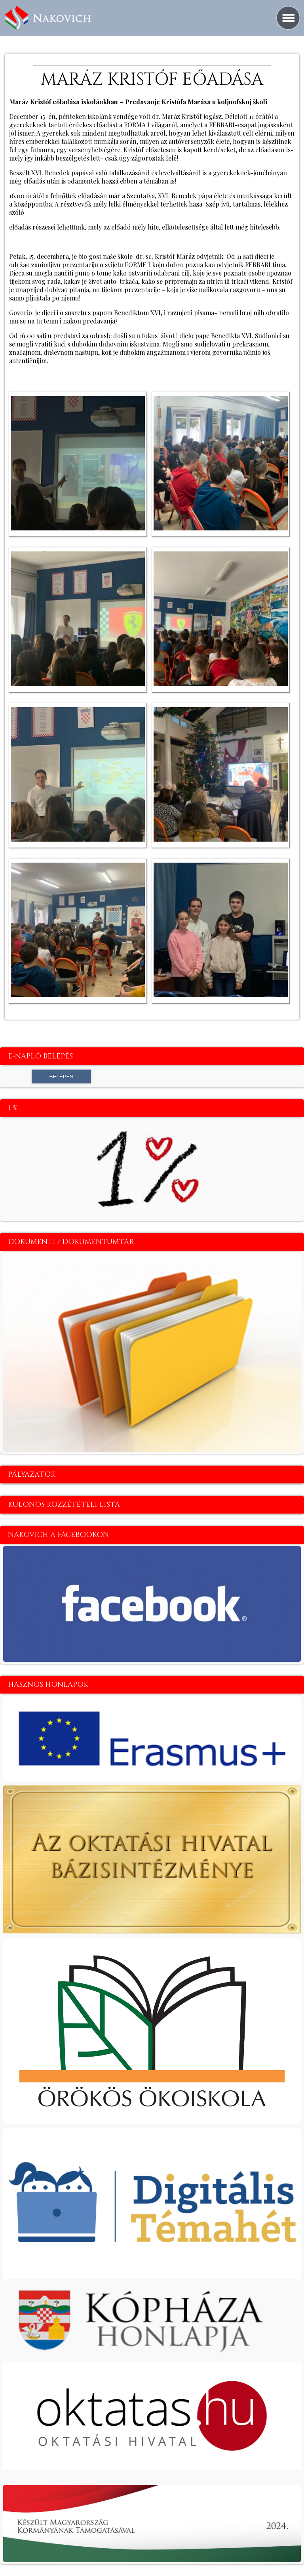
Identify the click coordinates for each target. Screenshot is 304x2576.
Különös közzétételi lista (64, 1505)
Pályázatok (31, 1474)
